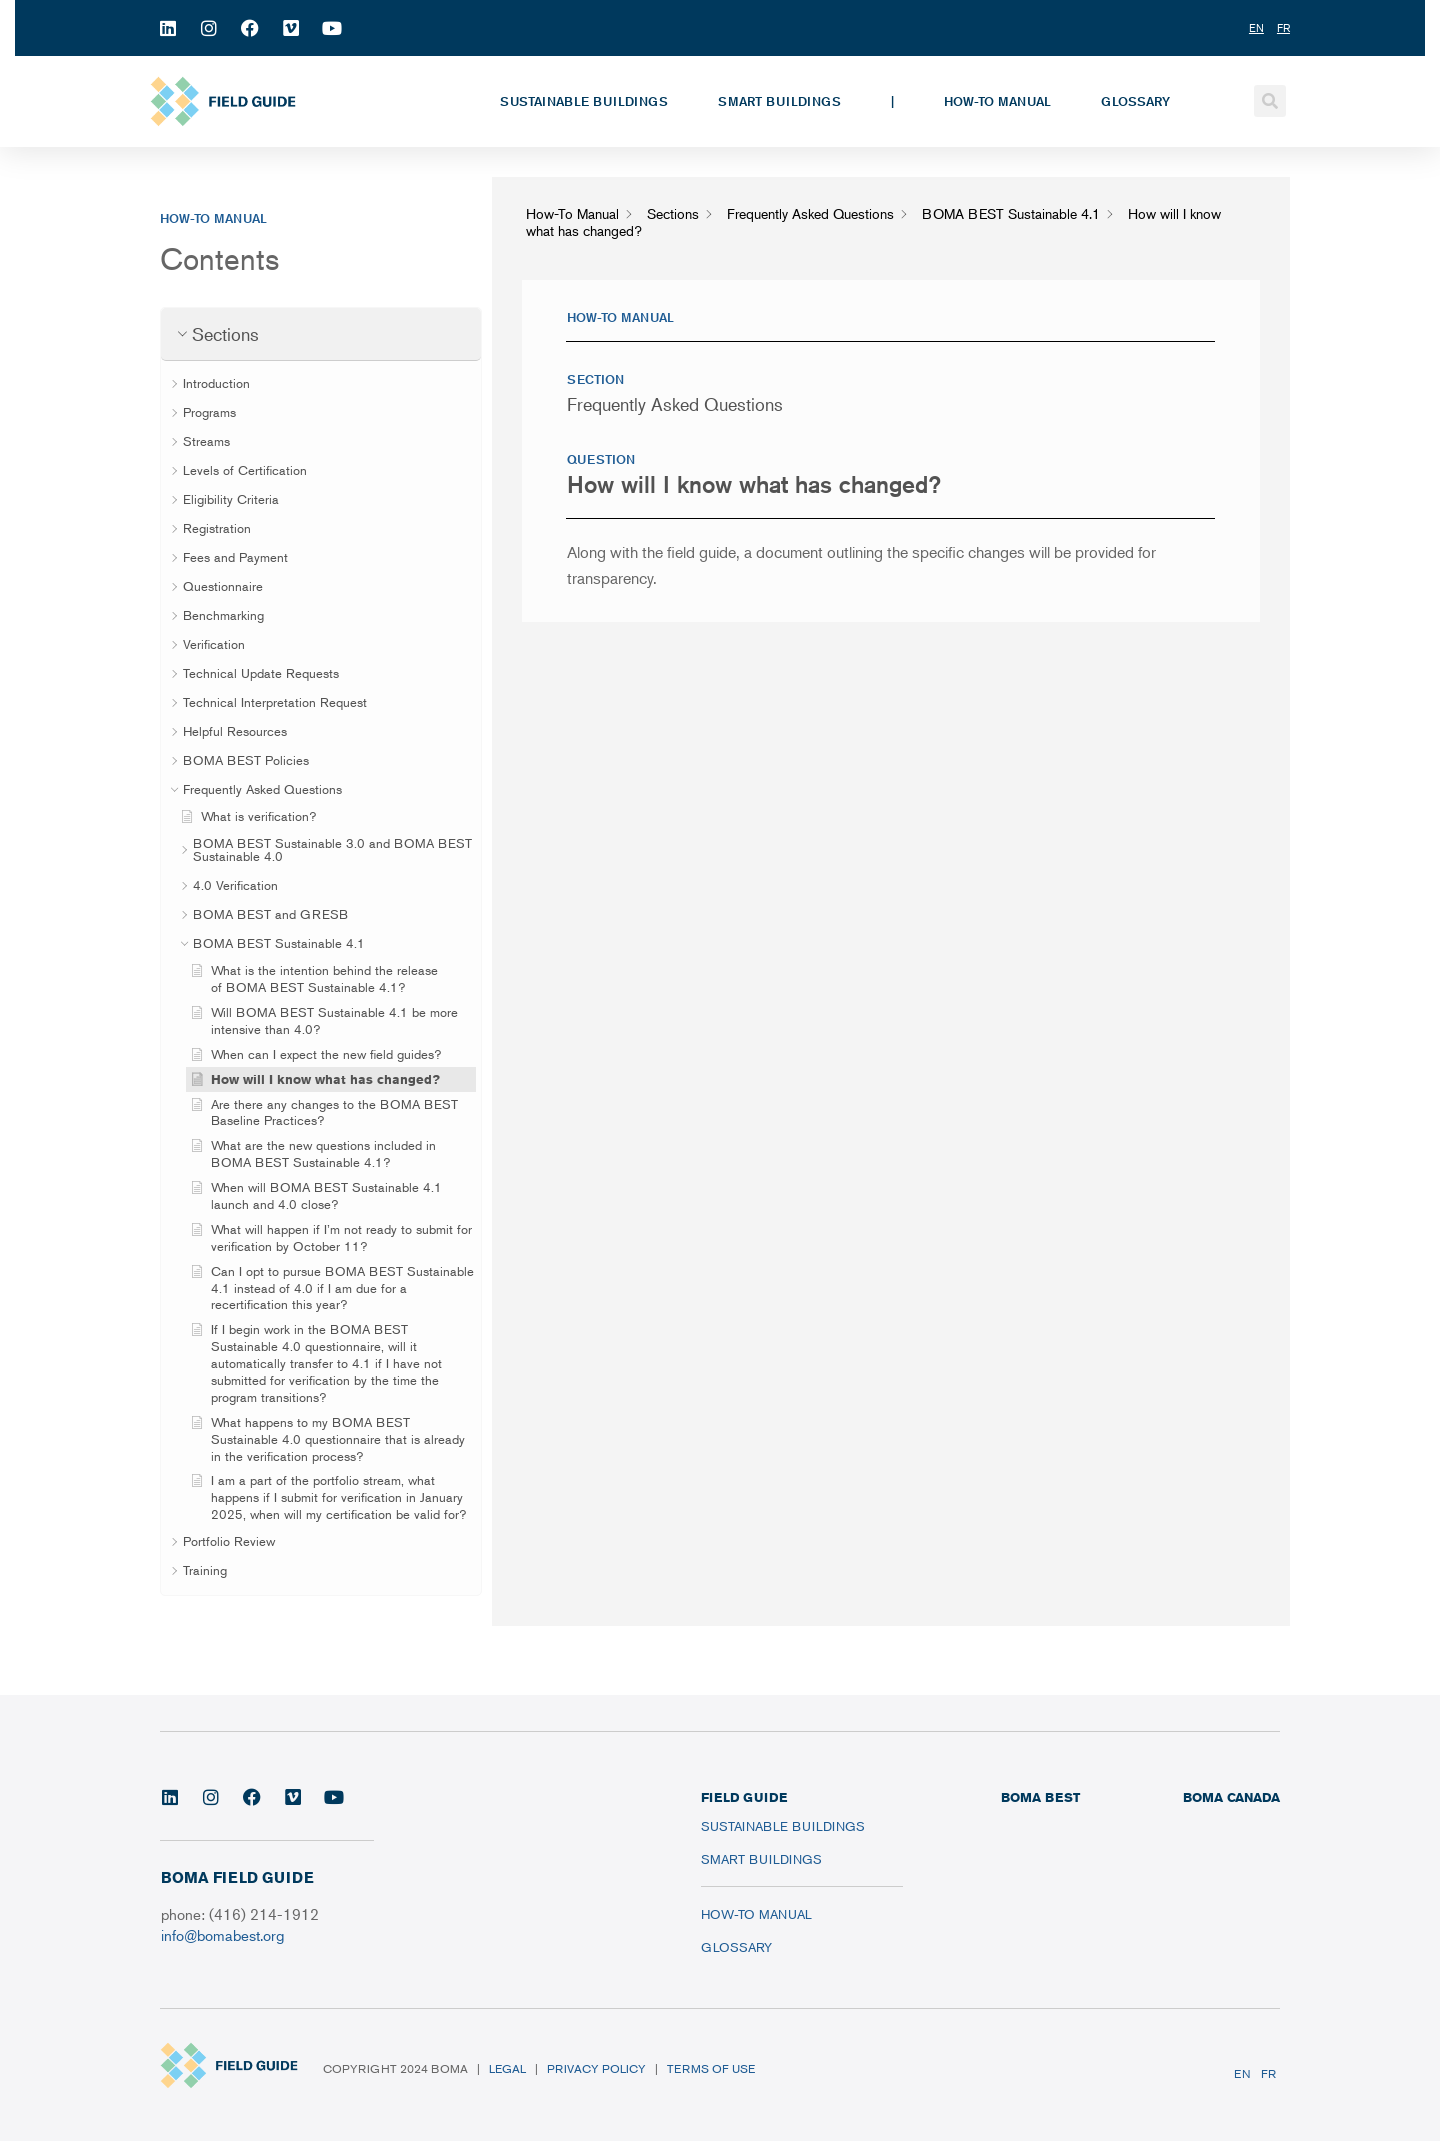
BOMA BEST (1040, 1797)
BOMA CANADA (1231, 1797)
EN (1242, 2073)
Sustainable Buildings (584, 101)
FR (1268, 2073)
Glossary (1135, 101)
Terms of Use (711, 2068)
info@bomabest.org (222, 1934)
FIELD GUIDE (744, 1797)
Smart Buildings (779, 101)
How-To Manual (997, 101)
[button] (1270, 101)
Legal (507, 2068)
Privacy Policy (596, 2068)
